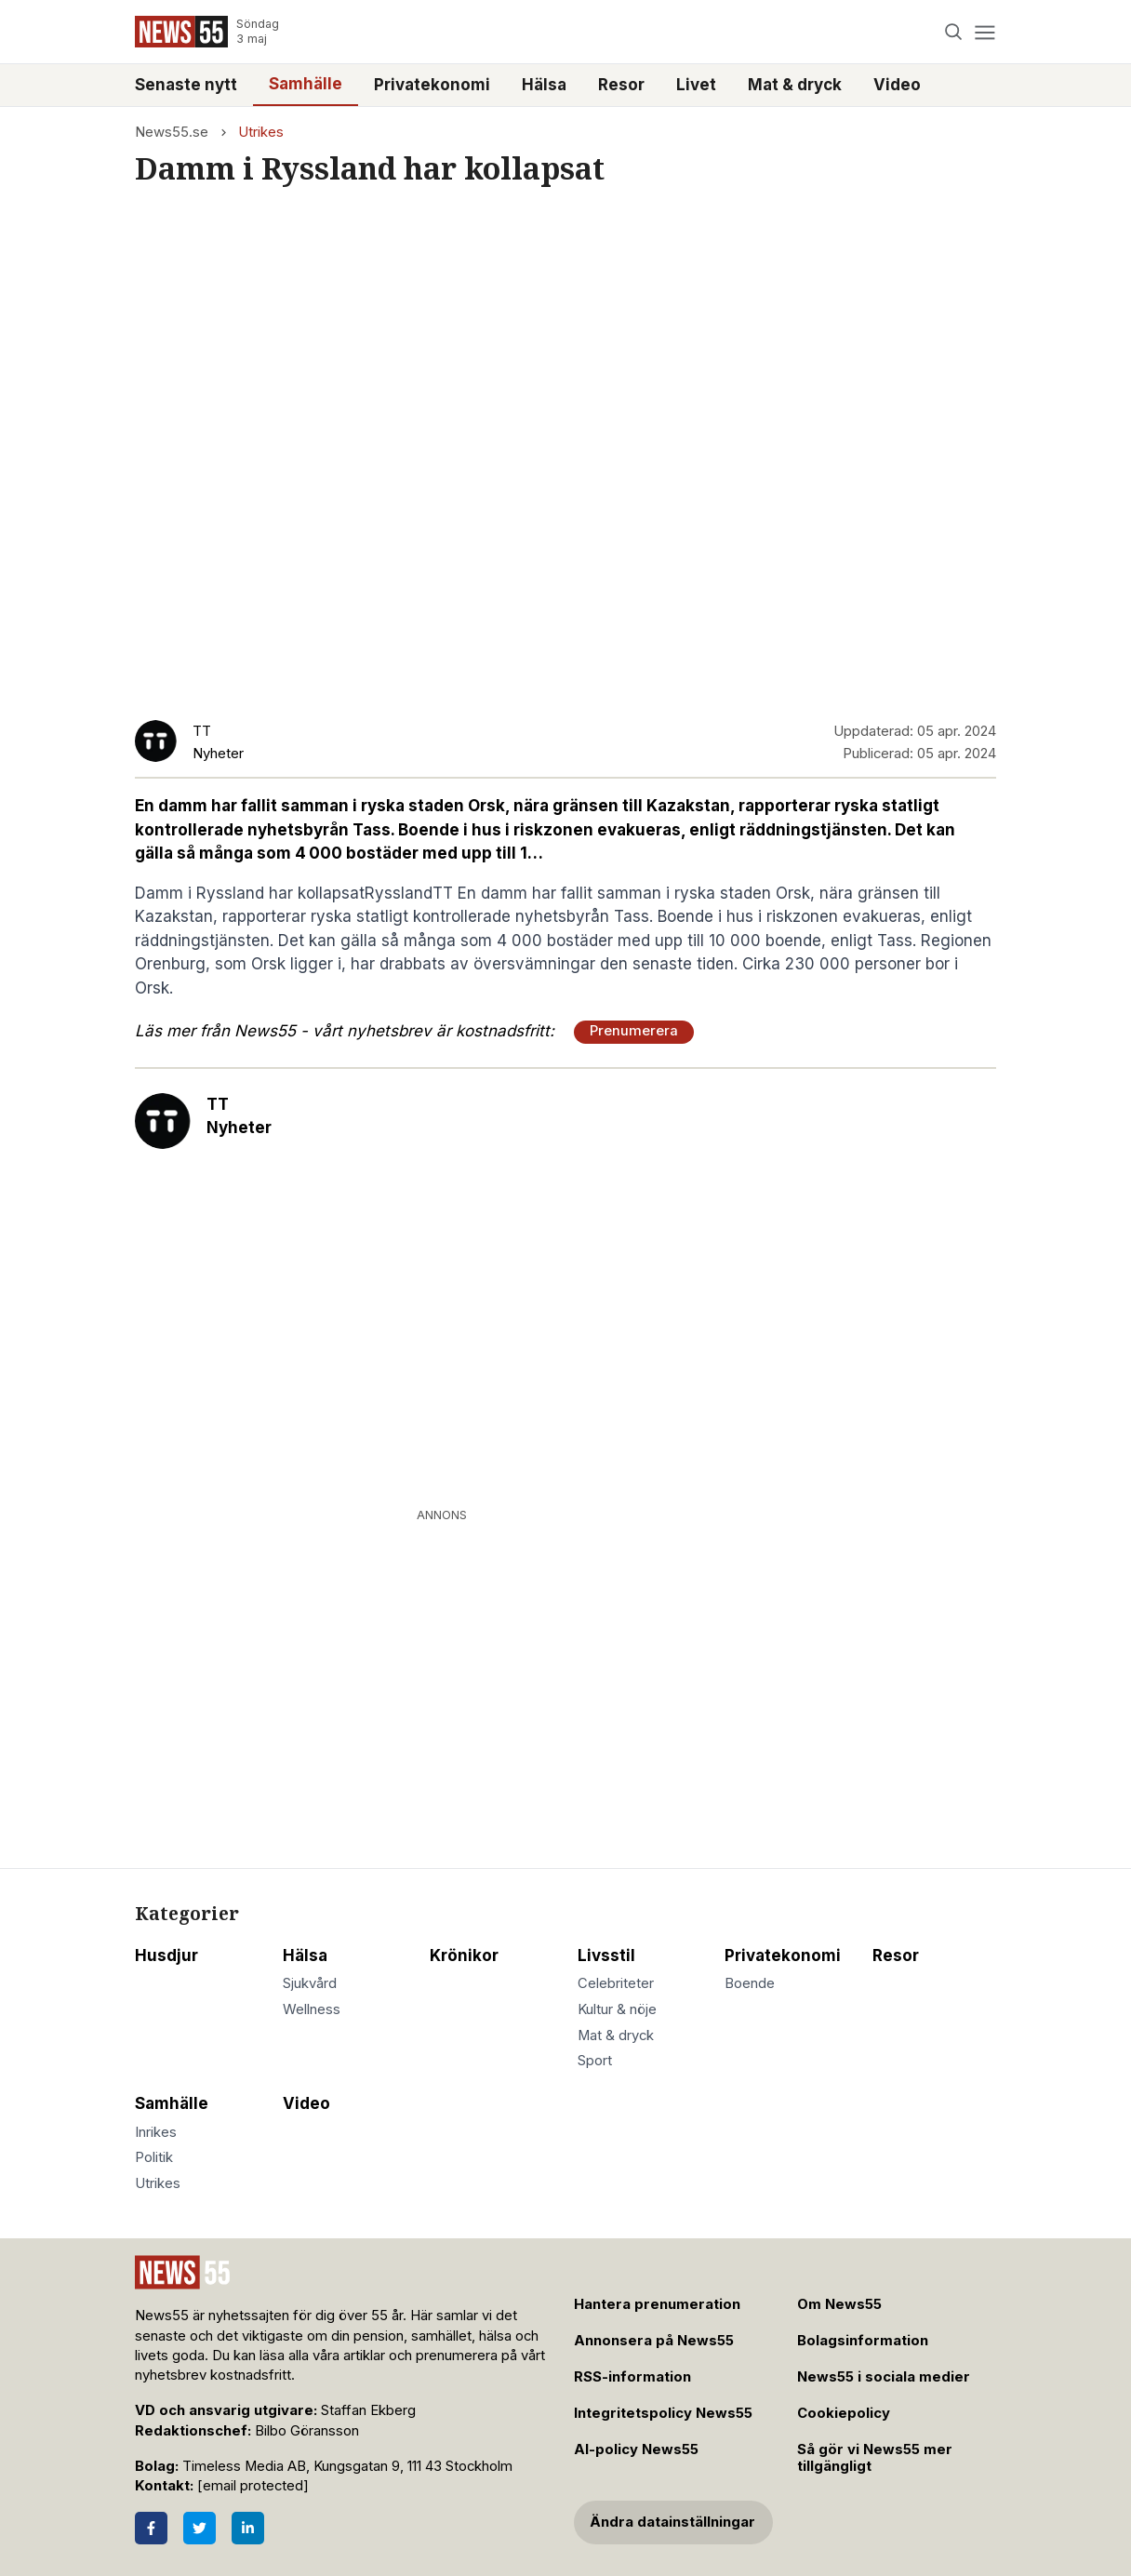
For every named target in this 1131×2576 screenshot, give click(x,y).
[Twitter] (199, 2528)
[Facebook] (151, 2528)
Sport (595, 2060)
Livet (696, 84)
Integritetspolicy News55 (663, 2413)
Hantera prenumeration (657, 2304)
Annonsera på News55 (654, 2340)
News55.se (171, 132)
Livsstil (606, 1955)
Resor (621, 84)
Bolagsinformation (862, 2340)
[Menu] (984, 32)
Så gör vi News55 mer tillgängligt (874, 2458)
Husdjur (166, 1955)
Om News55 (839, 2304)
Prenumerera (634, 1030)
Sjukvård (310, 1983)
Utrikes (261, 132)
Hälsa (544, 84)
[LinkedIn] (248, 2528)
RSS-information (632, 2377)
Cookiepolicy (843, 2413)
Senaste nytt (186, 84)
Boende (750, 1983)
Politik (154, 2157)
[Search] (953, 32)
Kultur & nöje (617, 2009)
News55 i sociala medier (883, 2377)
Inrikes (156, 2132)
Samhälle (305, 83)
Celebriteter (616, 1983)
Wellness (311, 2009)
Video (897, 84)
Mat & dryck (795, 84)
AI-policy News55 (636, 2449)
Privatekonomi (432, 84)
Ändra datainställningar (672, 2522)
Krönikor (464, 1955)
